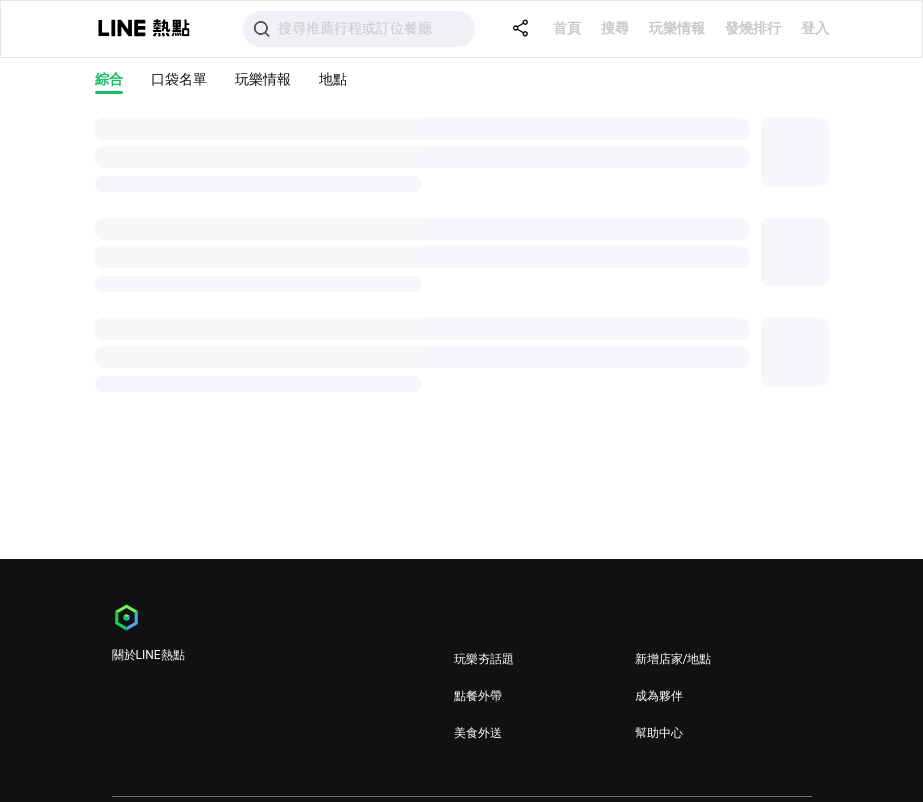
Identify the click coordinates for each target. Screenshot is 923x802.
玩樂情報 (677, 28)
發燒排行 (753, 28)
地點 (333, 79)
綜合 (109, 79)
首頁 (567, 28)
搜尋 (615, 28)
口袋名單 (179, 79)
